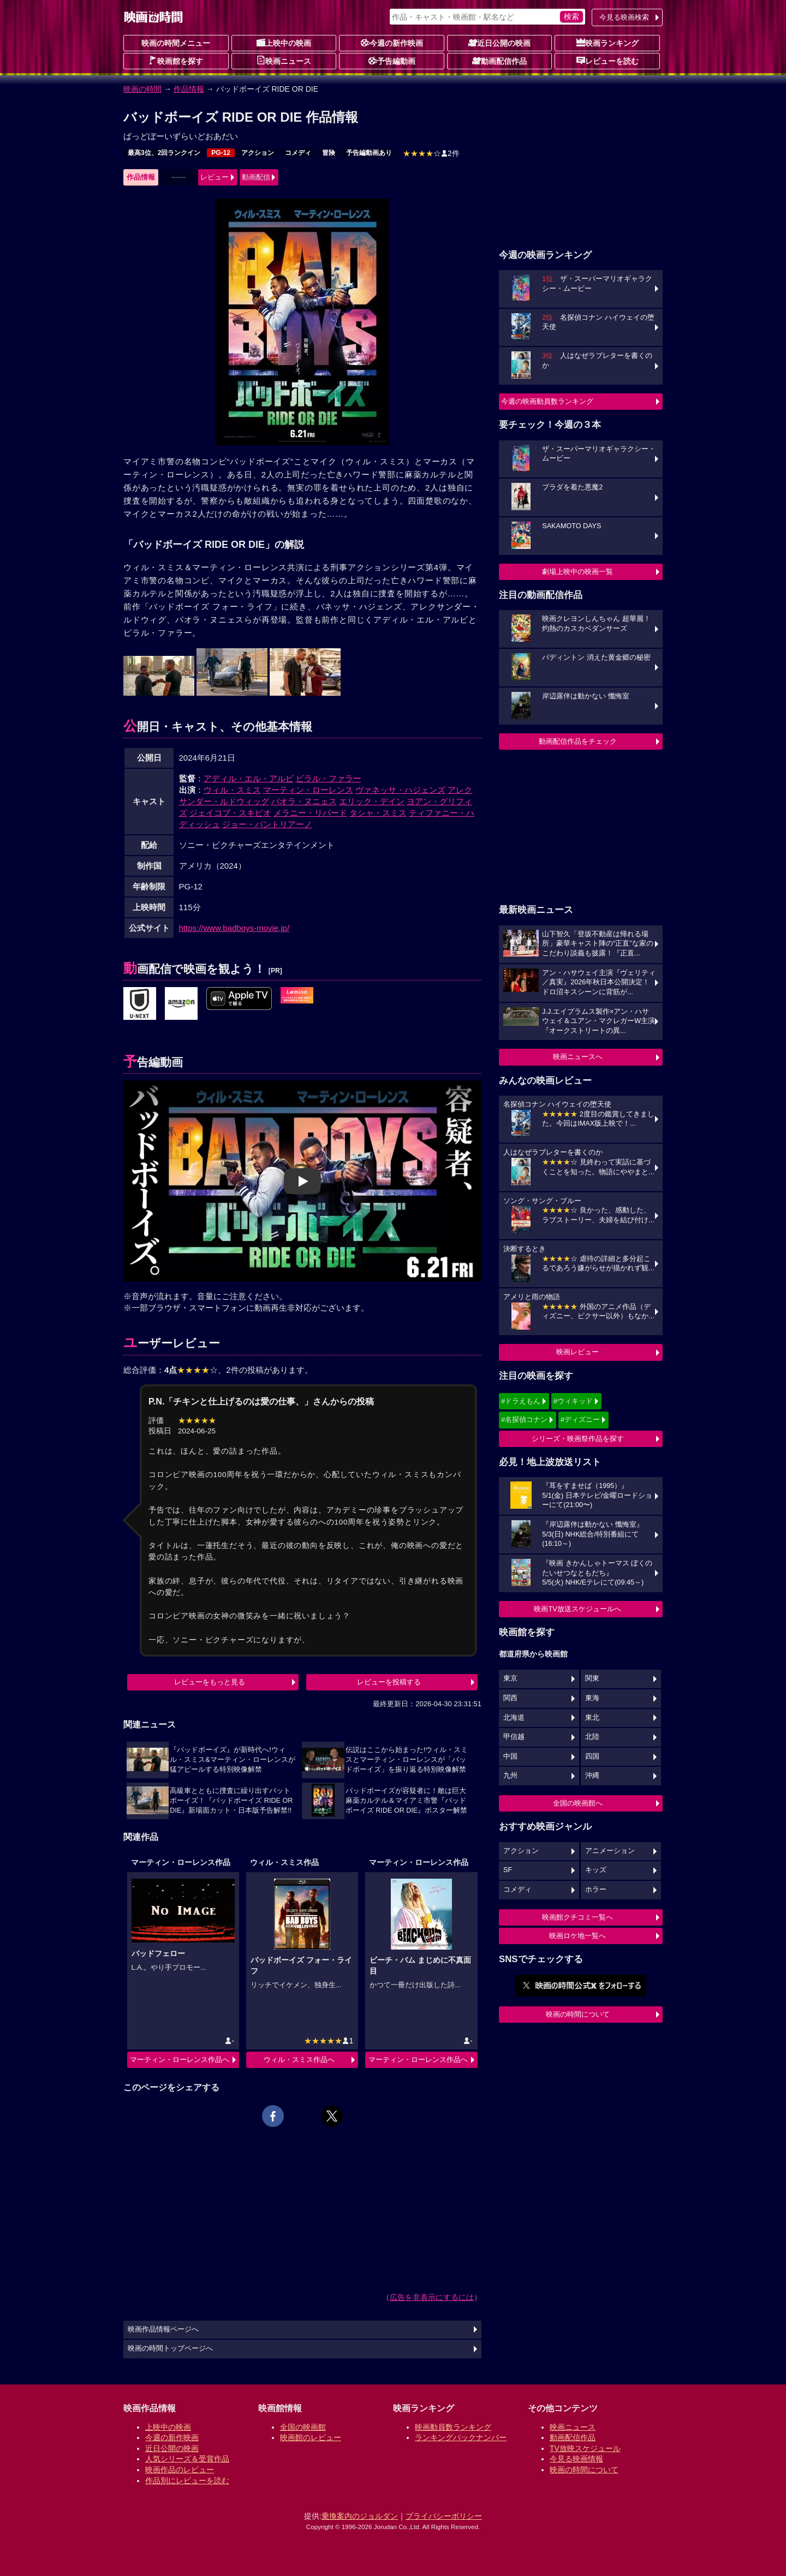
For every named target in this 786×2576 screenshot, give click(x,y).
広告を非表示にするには (432, 2297)
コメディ (298, 153)
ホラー (595, 1889)
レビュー (214, 177)
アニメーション (610, 1851)
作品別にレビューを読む (187, 2480)
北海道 (514, 1718)
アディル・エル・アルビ (249, 778)
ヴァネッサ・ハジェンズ (400, 789)
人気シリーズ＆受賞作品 (187, 2458)
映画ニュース (284, 60)
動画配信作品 (499, 60)
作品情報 (189, 89)
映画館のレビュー (310, 2437)
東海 (592, 1698)
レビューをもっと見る (209, 1682)
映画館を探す (175, 60)
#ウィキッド (573, 1401)
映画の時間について (578, 2014)
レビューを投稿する (389, 1682)
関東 (592, 1678)
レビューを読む (607, 60)
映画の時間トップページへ (170, 2348)
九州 (510, 1775)
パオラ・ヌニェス (304, 801)
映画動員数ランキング (453, 2427)
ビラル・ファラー (328, 778)
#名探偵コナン (524, 1419)
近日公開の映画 (499, 42)
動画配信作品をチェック (578, 741)
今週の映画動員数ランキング (547, 401)
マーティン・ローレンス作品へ (179, 2059)
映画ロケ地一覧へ (577, 1936)
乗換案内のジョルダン (359, 2516)
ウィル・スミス (232, 789)
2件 (431, 153)
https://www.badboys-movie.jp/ (234, 928)
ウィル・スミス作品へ (299, 2059)
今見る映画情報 (576, 2458)
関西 (510, 1698)
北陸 (592, 1737)
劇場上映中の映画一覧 (577, 571)
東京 (510, 1678)
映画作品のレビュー (179, 2469)
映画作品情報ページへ (163, 2329)
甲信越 (514, 1737)
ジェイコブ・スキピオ (230, 812)
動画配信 (256, 177)
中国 (510, 1756)
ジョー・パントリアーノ (267, 824)
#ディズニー (580, 1419)
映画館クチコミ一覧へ (577, 1917)
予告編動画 (391, 60)
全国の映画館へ (578, 1803)
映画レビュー (577, 1352)
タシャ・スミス (378, 812)
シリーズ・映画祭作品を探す (578, 1439)
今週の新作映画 (392, 42)
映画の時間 (142, 89)
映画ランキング (607, 42)
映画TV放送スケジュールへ (577, 1609)
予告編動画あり (369, 153)
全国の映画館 (303, 2427)
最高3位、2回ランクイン (164, 153)
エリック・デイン (371, 801)
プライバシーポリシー (444, 2516)
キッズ (595, 1870)
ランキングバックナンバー (461, 2437)
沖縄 (592, 1775)
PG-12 (220, 153)
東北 (592, 1718)
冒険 (328, 153)
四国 (592, 1756)
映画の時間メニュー (175, 43)
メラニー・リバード (310, 812)
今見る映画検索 (624, 17)
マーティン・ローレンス (308, 789)
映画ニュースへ (578, 1057)
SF (507, 1870)
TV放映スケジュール (585, 2448)
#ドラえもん (520, 1401)
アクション (257, 153)
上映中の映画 (284, 42)
